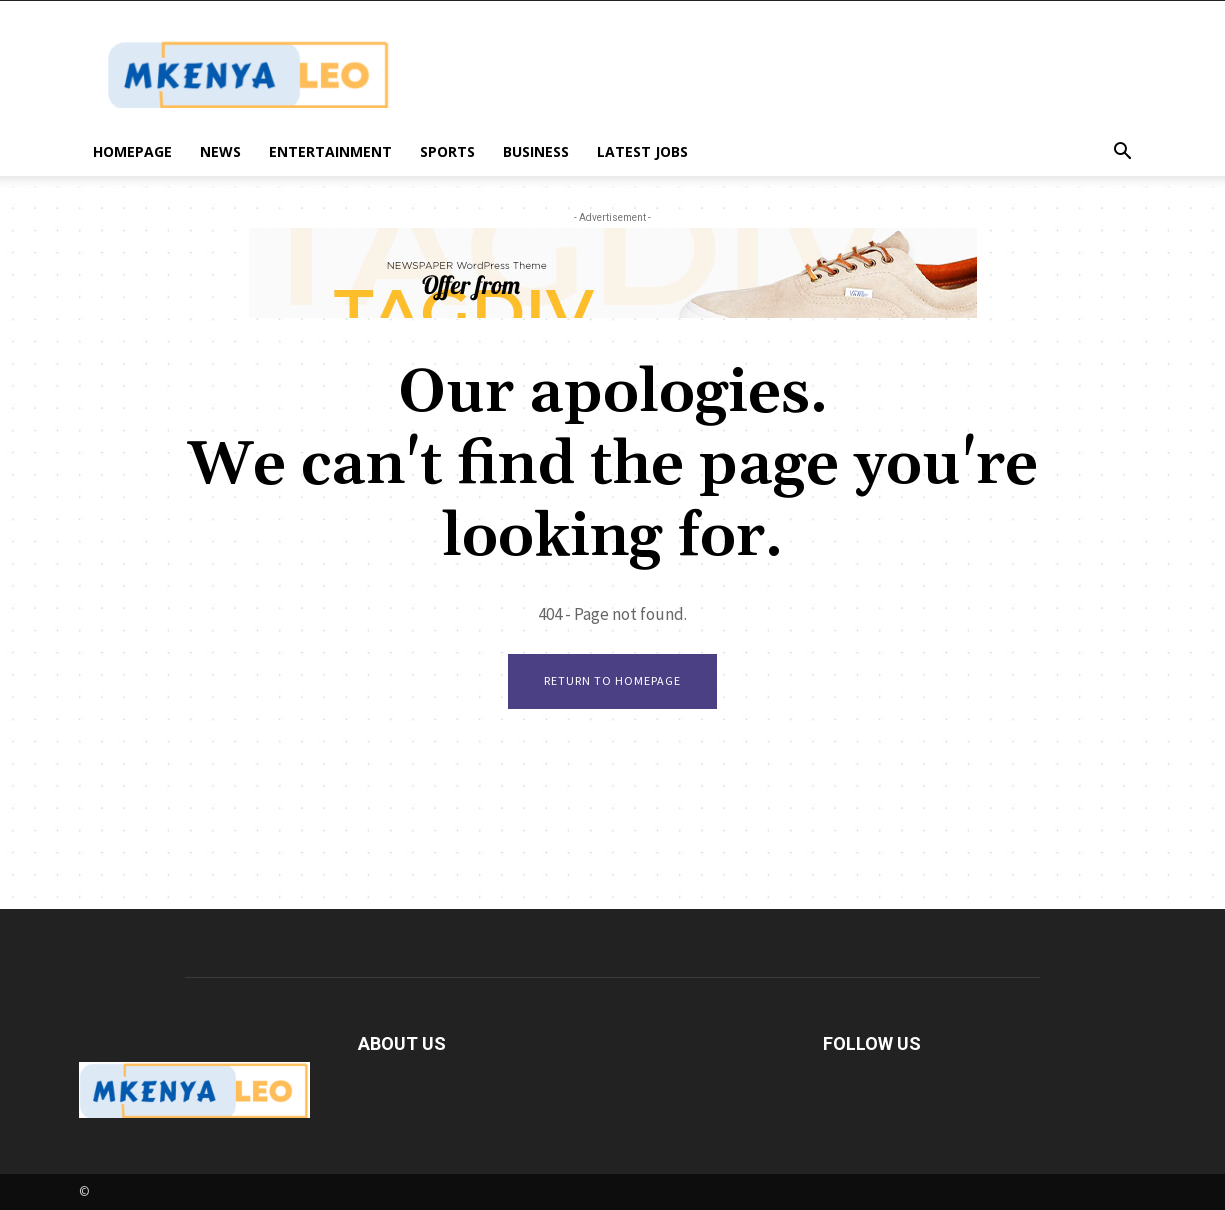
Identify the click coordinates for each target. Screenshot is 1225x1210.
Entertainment (330, 151)
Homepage (132, 151)
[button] (1123, 153)
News (220, 151)
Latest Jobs (642, 151)
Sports (447, 151)
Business (536, 151)
